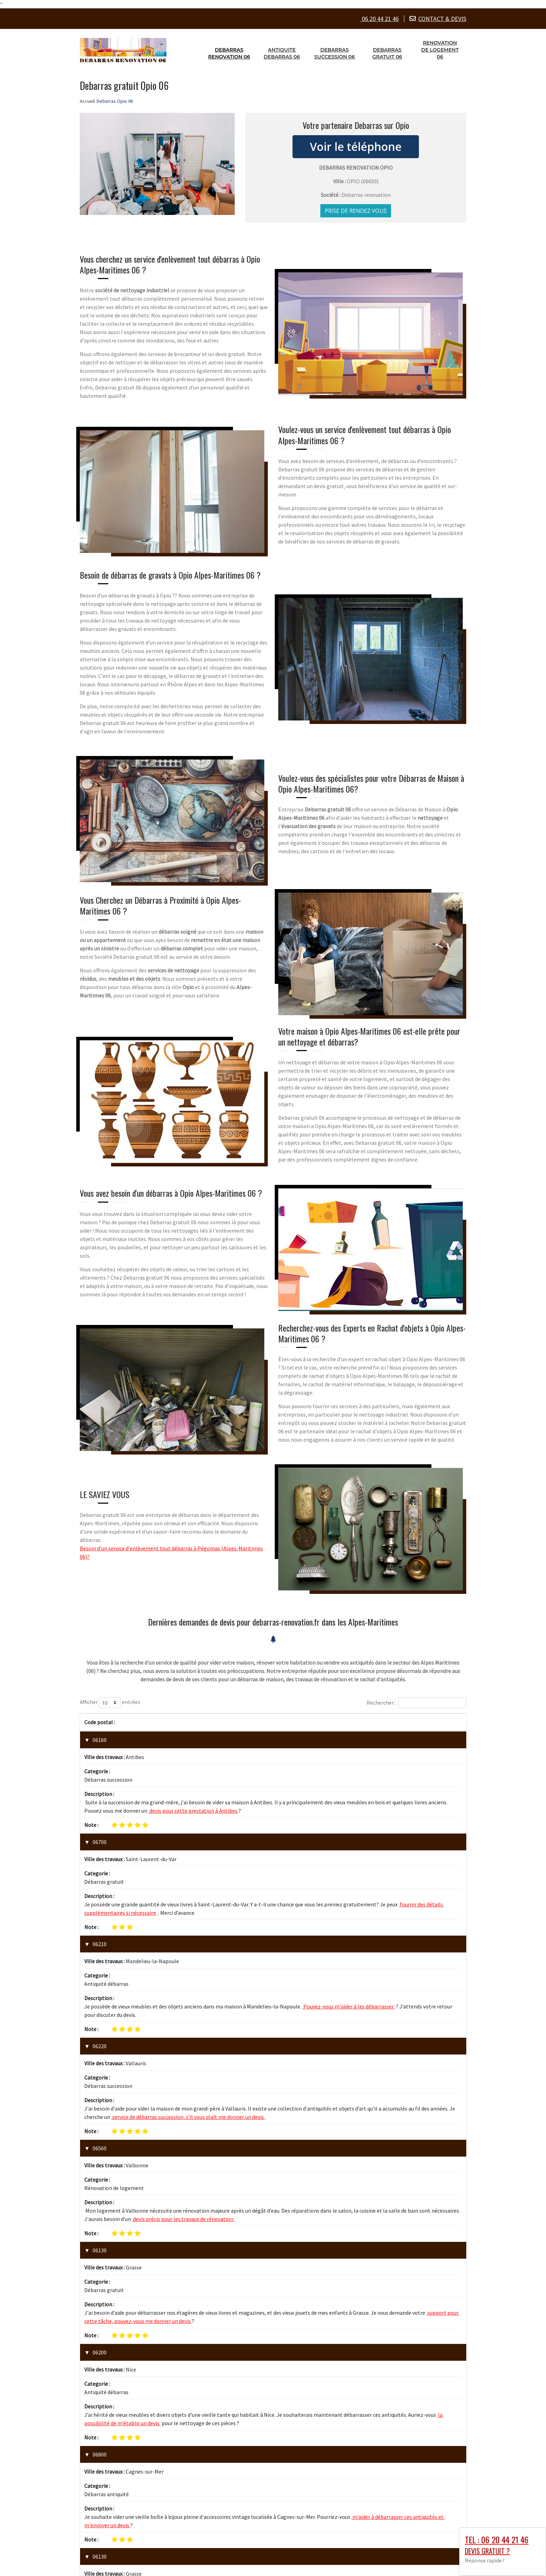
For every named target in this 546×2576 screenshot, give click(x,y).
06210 (100, 1870)
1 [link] (431, 2409)
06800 (100, 2195)
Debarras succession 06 (334, 53)
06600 (100, 2326)
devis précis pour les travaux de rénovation (183, 2034)
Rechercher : (416, 1702)
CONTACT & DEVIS (442, 19)
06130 (100, 2065)
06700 (100, 1805)
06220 (100, 1935)
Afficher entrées (110, 1702)
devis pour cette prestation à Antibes (193, 1773)
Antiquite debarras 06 (282, 53)
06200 (100, 2130)
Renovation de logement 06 (440, 50)
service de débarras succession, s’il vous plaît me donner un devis (188, 1969)
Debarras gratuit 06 (387, 53)
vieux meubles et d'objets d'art (284, 2286)
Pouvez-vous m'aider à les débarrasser (348, 1895)
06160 (100, 1739)
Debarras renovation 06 (229, 53)
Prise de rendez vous (356, 211)
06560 (100, 2000)
